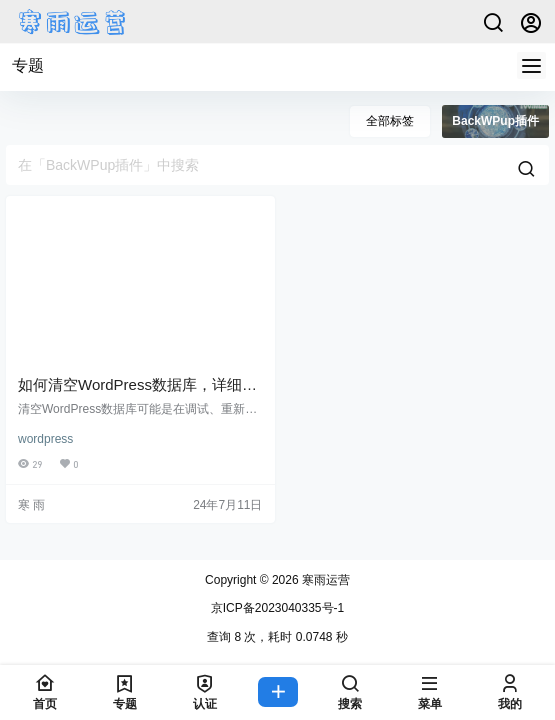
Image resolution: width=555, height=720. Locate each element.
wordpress (45, 439)
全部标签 (390, 121)
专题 (28, 65)
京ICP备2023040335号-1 (277, 608)
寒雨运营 (324, 580)
